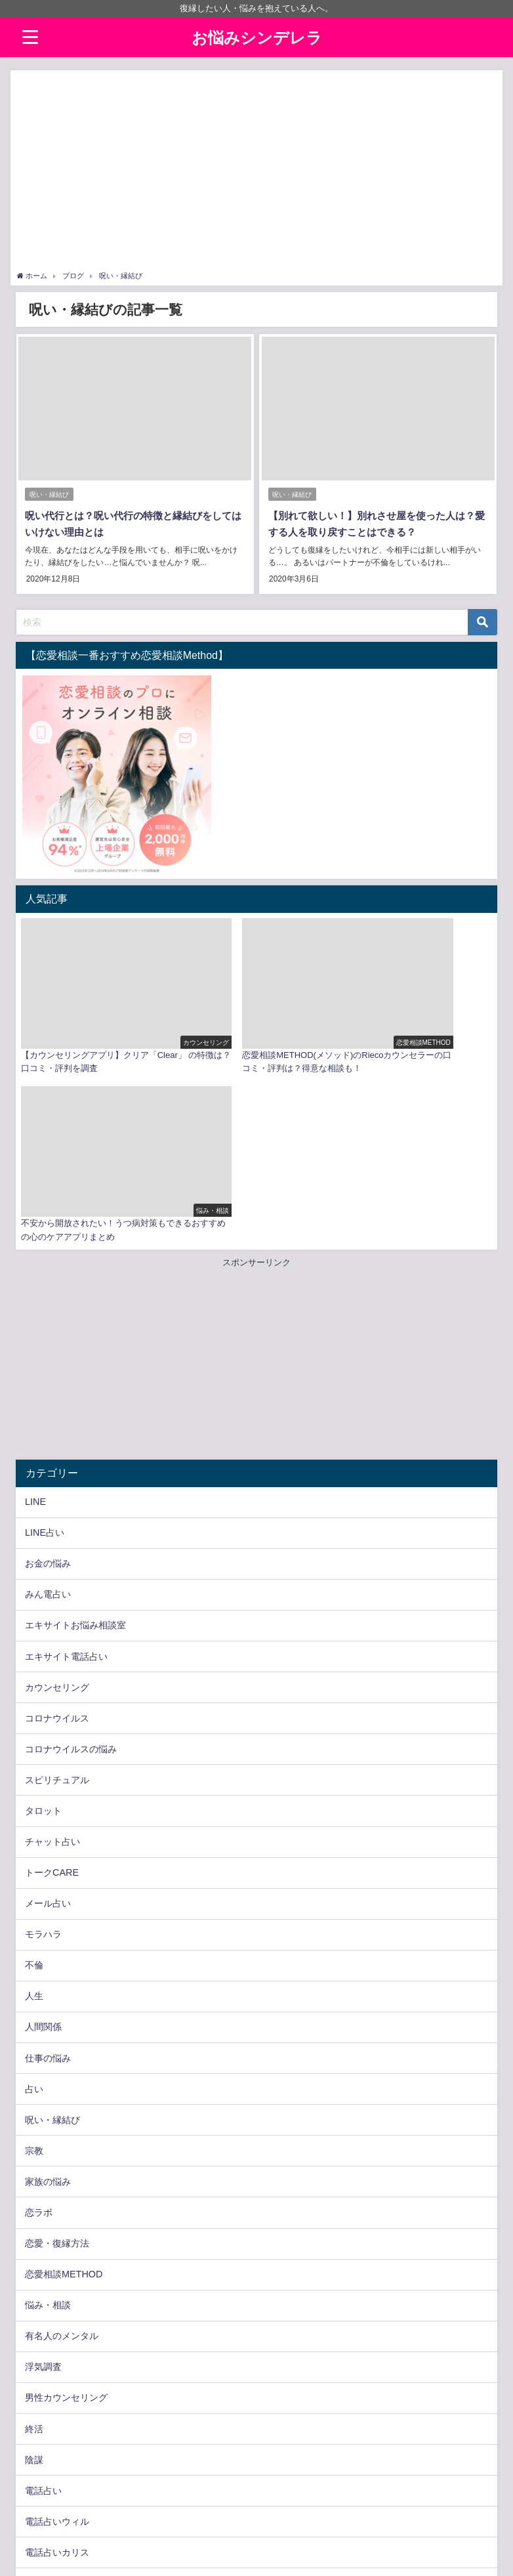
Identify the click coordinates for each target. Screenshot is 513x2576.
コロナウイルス (57, 1523)
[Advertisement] (257, 172)
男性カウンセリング (66, 2203)
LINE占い (44, 1338)
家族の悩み (48, 1986)
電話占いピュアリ (61, 2388)
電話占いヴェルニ (61, 2419)
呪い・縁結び (49, 494)
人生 (34, 1801)
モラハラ (43, 1739)
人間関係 (43, 1832)
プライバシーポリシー (56, 2558)
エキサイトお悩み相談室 (75, 1430)
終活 (34, 2234)
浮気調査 (43, 2172)
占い (34, 1894)
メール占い (48, 1709)
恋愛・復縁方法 (57, 2048)
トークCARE (52, 1677)
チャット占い (52, 1646)
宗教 (34, 1955)
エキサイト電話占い (66, 1461)
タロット (43, 1615)
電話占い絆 (48, 2450)
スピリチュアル (57, 1585)
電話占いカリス (57, 2357)
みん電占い (48, 1399)
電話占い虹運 (52, 2481)
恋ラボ (38, 2017)
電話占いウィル (57, 2326)
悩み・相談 (48, 2110)
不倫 (34, 1770)
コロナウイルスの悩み (71, 1554)
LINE (35, 1307)
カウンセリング (57, 1492)
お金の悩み (48, 1369)
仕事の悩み (48, 1863)
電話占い (43, 2295)
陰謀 (34, 2265)
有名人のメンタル (61, 2141)
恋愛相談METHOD (63, 2079)
